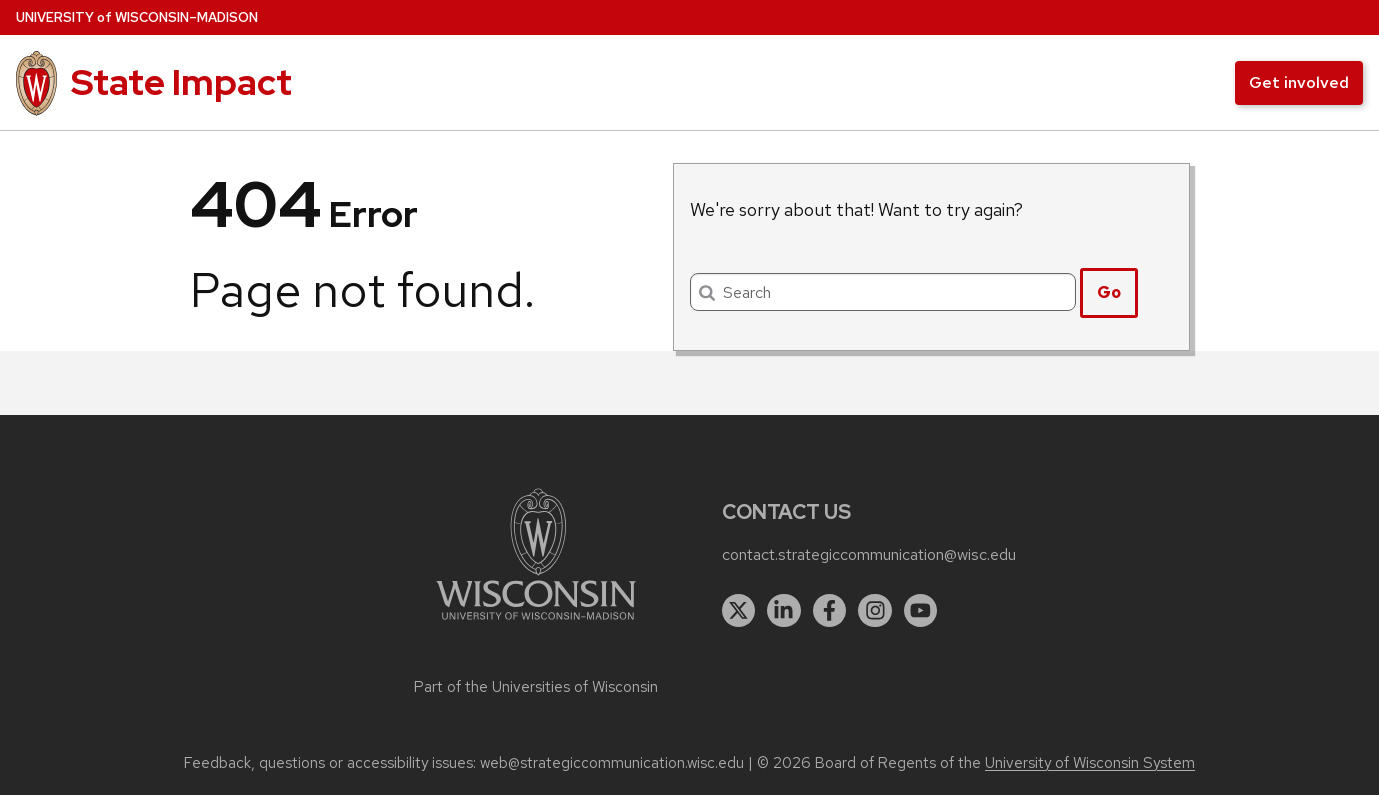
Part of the (536, 687)
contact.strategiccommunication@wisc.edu (869, 555)
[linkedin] (784, 611)
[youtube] (921, 611)
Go (1109, 292)
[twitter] (739, 611)
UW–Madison (137, 17)
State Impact (181, 82)
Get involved (1299, 82)
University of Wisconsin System (1090, 763)
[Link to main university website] (536, 623)
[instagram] (875, 611)
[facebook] (830, 611)
